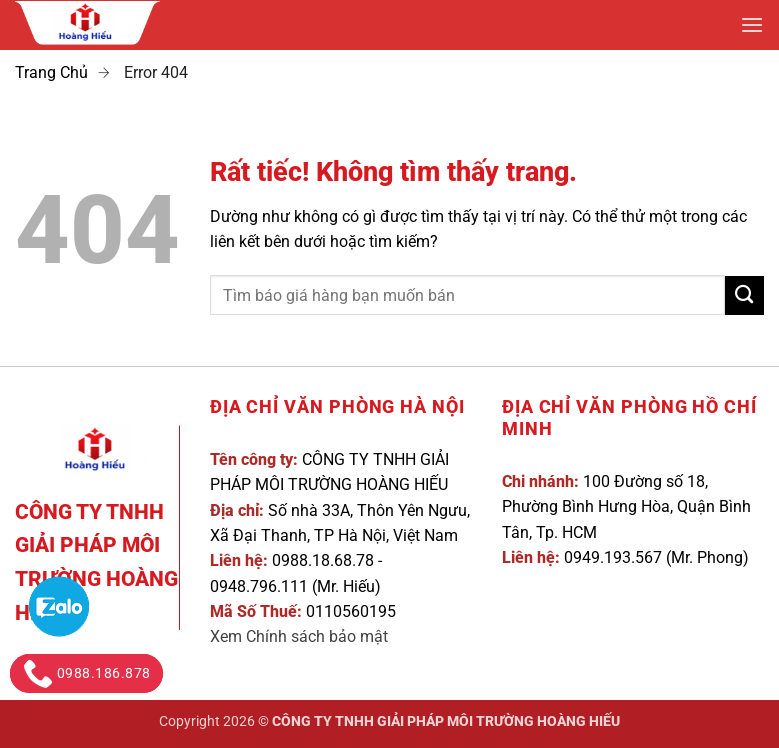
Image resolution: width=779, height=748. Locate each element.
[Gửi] (744, 295)
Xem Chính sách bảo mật (299, 636)
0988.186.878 (86, 673)
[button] (752, 25)
